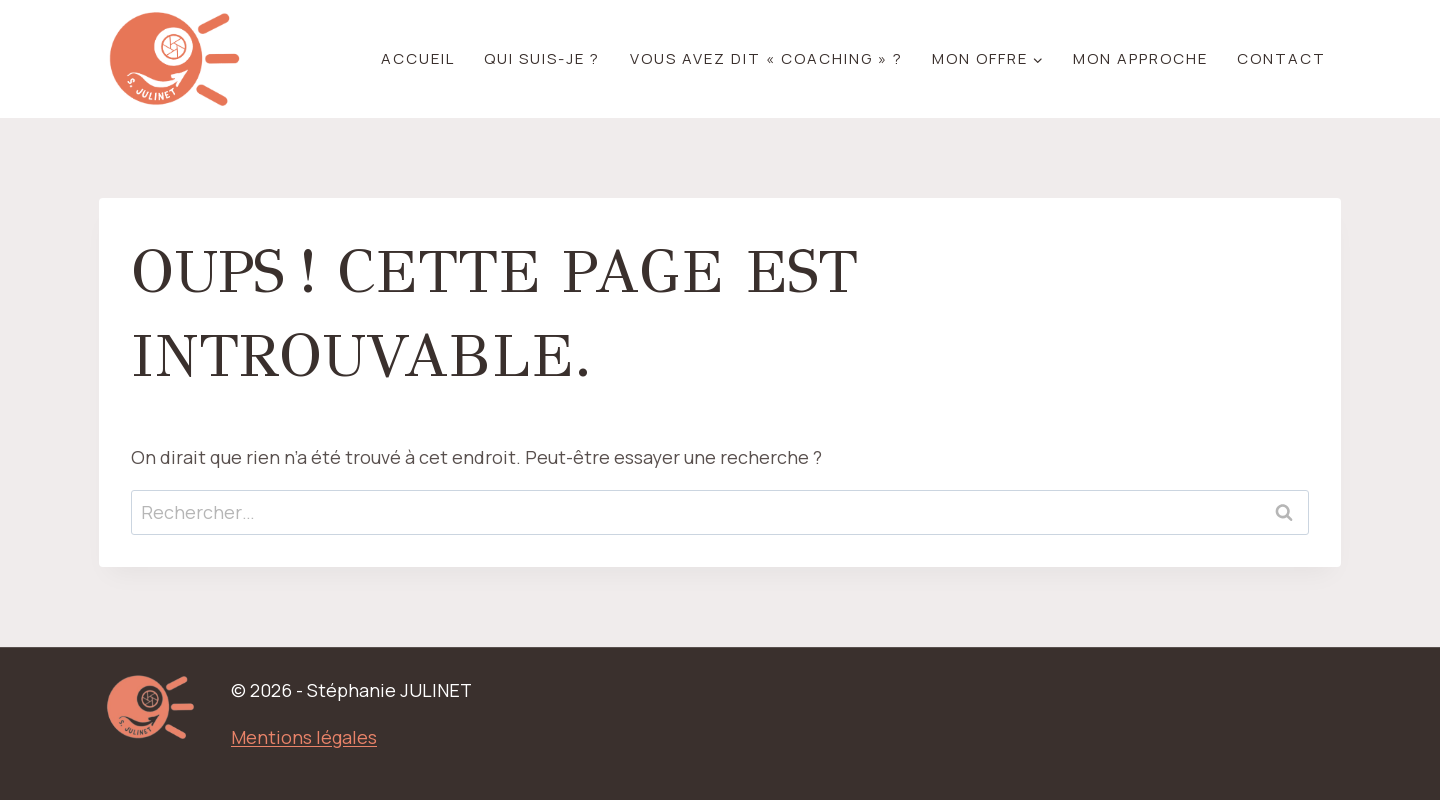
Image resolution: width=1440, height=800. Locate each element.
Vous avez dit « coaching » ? (766, 58)
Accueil (418, 58)
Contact (1281, 58)
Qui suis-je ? (542, 58)
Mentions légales (304, 737)
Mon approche (1140, 58)
